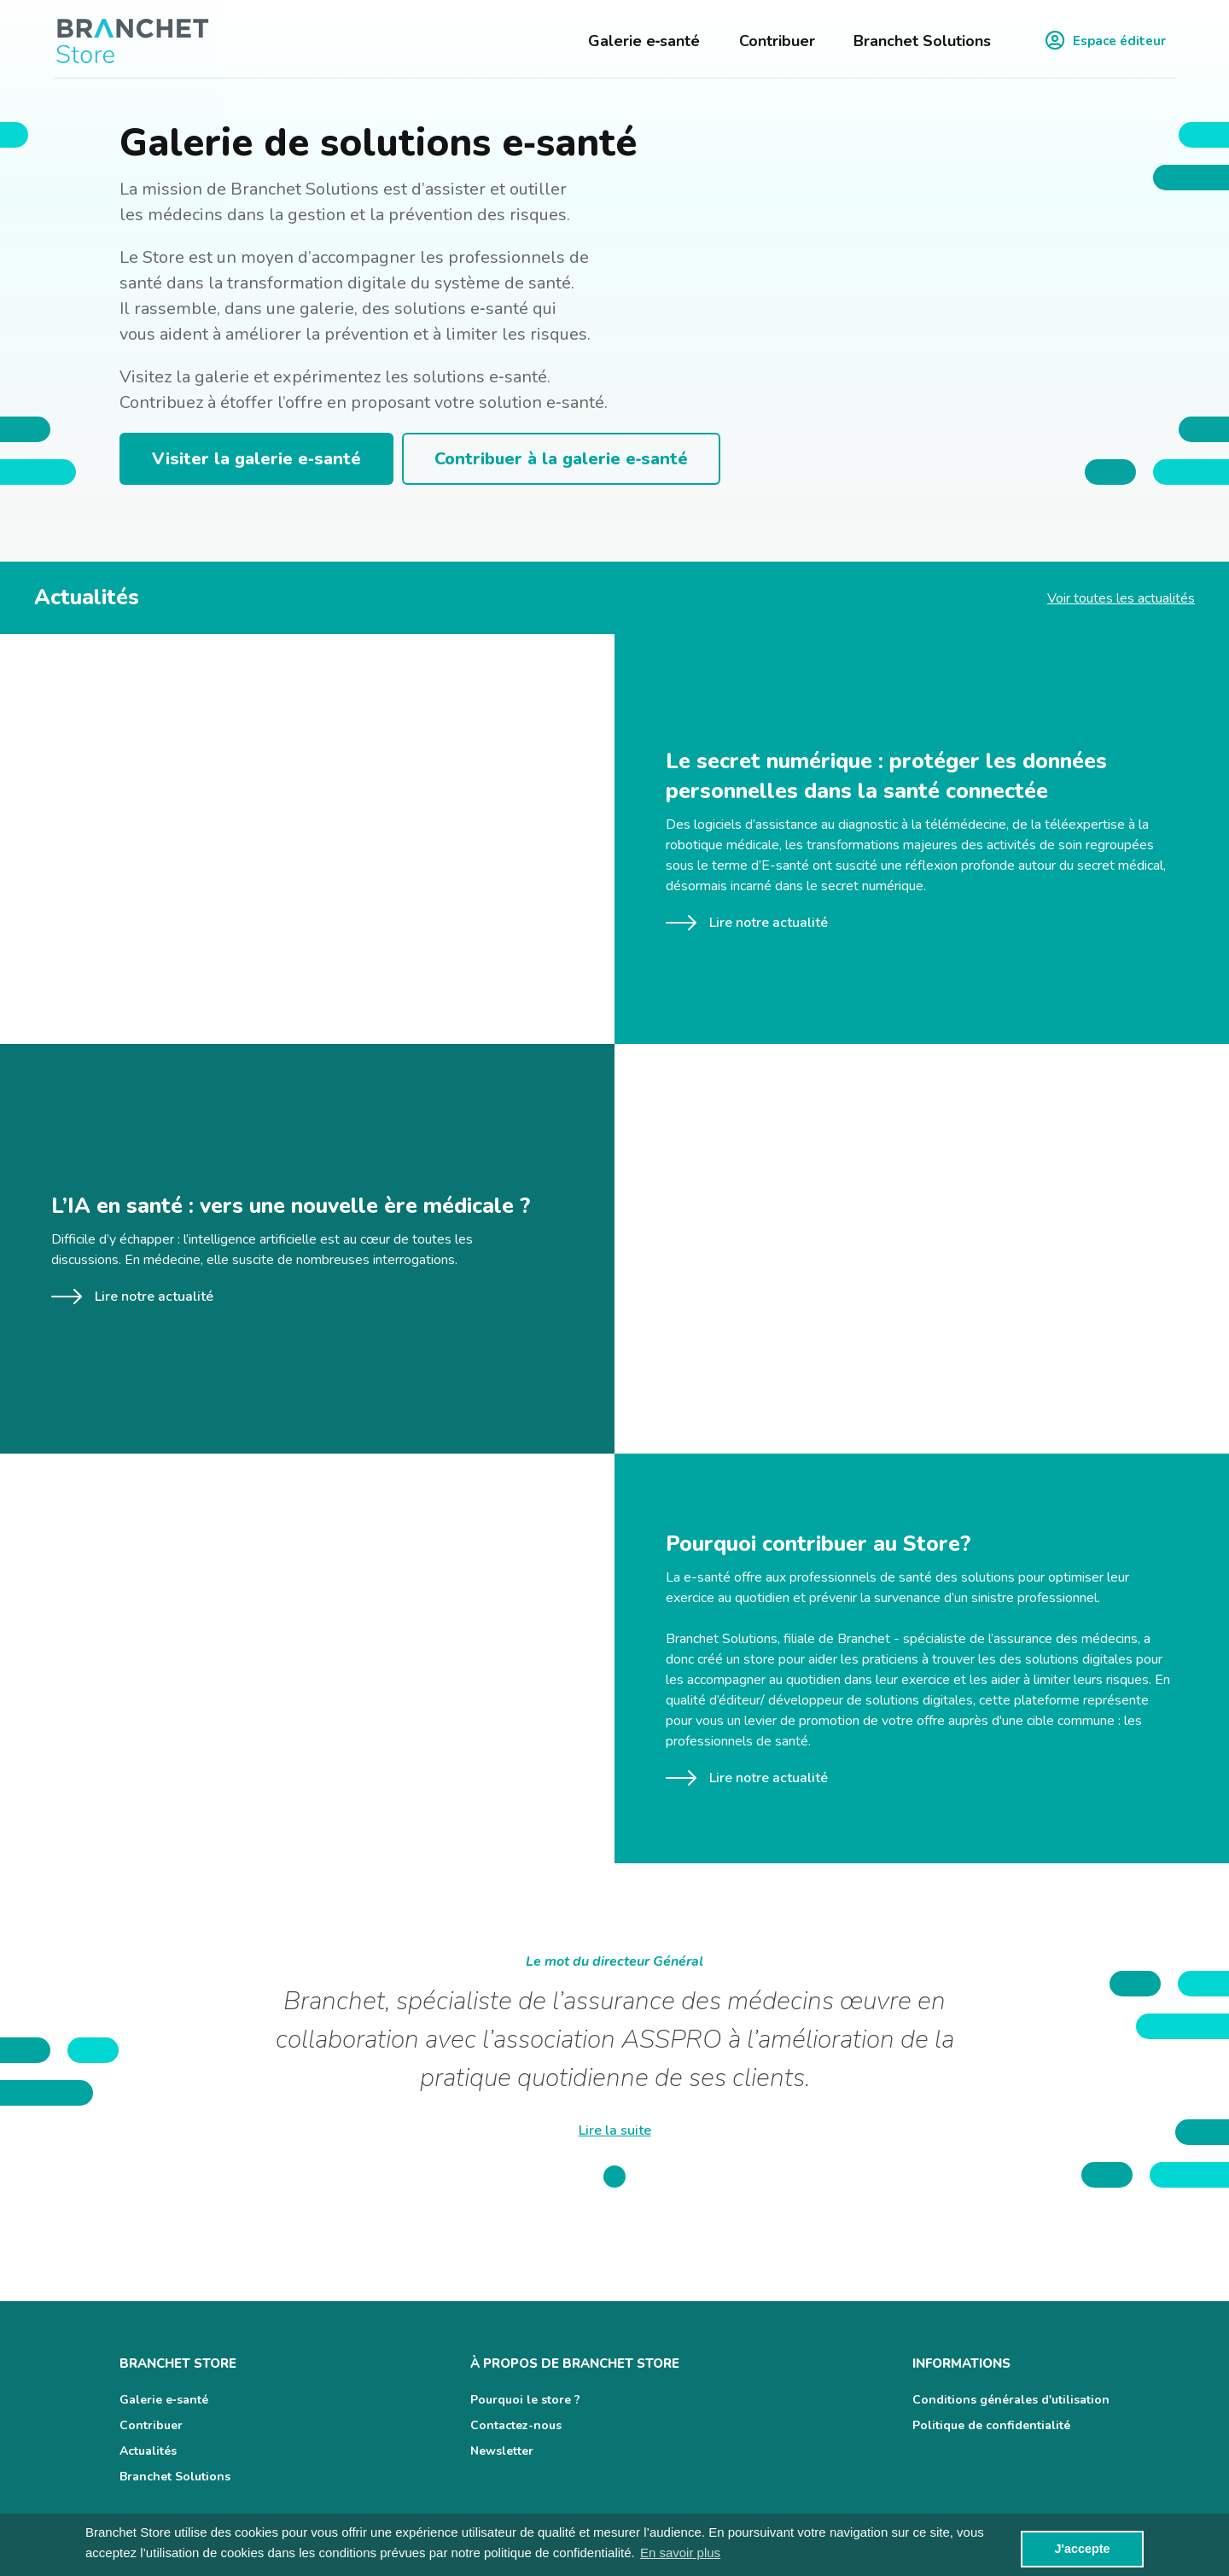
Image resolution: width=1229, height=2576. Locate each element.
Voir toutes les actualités (1121, 598)
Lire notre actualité (747, 922)
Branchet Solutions (922, 41)
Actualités (148, 2451)
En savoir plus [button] (680, 2552)
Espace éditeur (1106, 40)
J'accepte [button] (1082, 2549)
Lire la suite (615, 2130)
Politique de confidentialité (991, 2425)
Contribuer (777, 41)
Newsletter (501, 2451)
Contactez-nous (516, 2425)
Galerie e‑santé (644, 41)
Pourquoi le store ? (525, 2400)
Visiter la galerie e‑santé (256, 458)
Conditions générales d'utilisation (1011, 2400)
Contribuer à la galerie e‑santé (561, 458)
